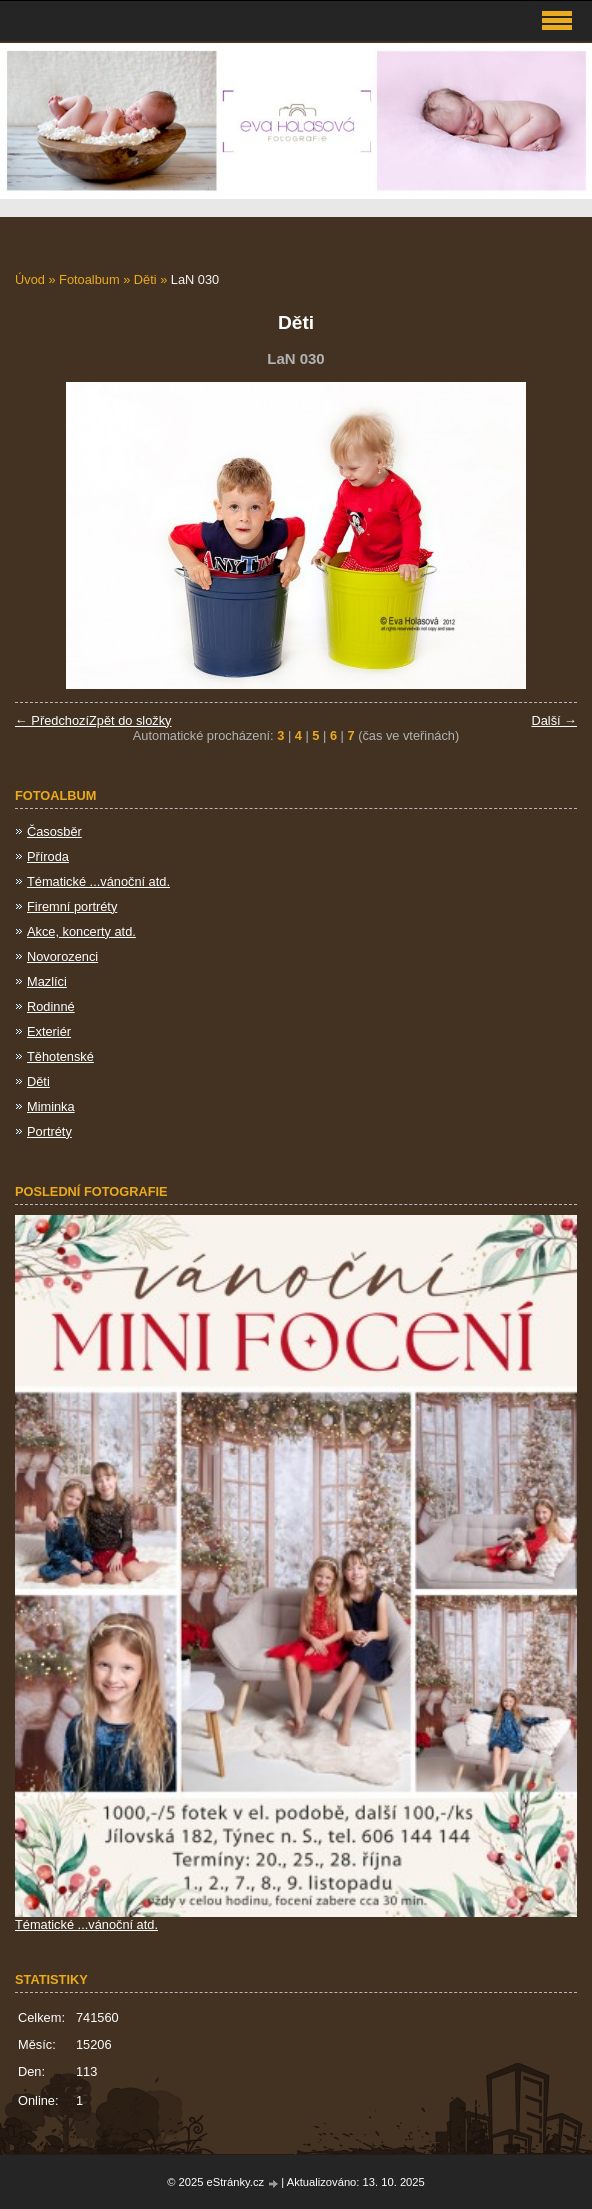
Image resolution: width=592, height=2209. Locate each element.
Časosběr (54, 831)
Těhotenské (60, 1056)
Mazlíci (47, 981)
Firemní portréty (72, 906)
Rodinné (51, 1006)
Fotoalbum (89, 279)
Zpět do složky (130, 720)
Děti (145, 279)
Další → (554, 720)
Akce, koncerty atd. (81, 931)
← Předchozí (52, 720)
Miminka (51, 1106)
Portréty (49, 1131)
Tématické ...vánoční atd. (98, 881)
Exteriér (49, 1031)
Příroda (48, 856)
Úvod (30, 279)
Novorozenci (62, 956)
